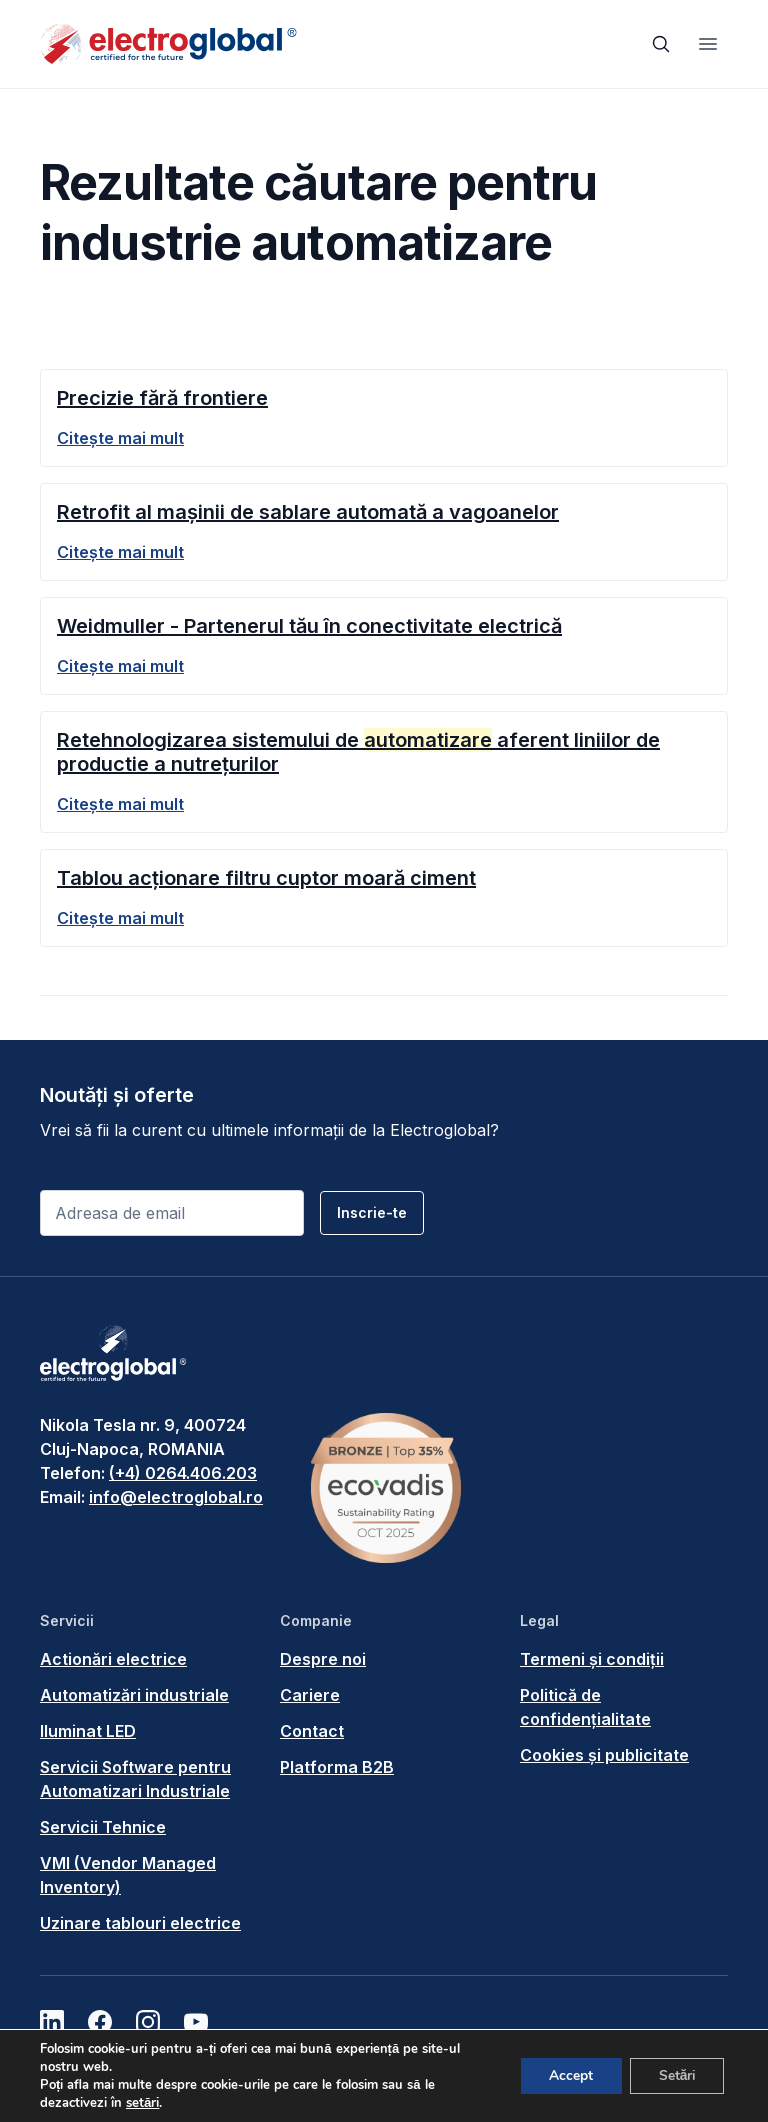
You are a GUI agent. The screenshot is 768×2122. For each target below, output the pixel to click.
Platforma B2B (337, 1767)
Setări (675, 2075)
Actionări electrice (113, 1659)
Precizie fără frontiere (162, 398)
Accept (566, 2075)
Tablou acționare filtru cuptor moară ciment (266, 878)
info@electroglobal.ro (176, 1497)
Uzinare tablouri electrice (140, 1923)
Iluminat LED (88, 1731)
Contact (312, 1731)
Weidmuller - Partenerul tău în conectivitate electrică (309, 626)
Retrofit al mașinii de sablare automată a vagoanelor (308, 512)
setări (142, 2103)
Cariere (310, 1695)
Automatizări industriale (134, 1695)
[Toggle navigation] (708, 44)
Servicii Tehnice (103, 1827)
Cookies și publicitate (604, 1755)
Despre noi (323, 1659)
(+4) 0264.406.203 (183, 1473)
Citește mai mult (120, 438)
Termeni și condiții (592, 1659)
